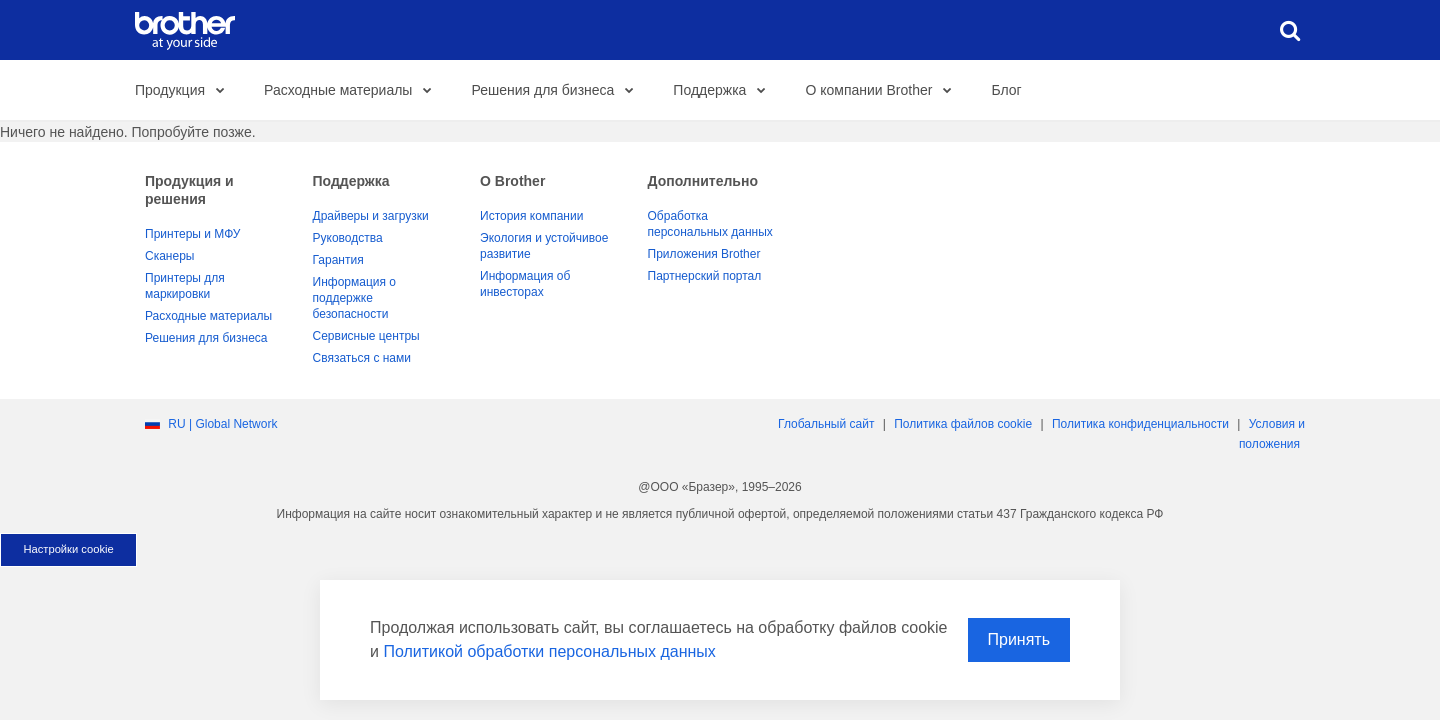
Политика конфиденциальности (1140, 424)
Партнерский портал (705, 276)
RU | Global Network (222, 424)
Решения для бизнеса (557, 91)
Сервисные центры (366, 336)
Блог (1006, 90)
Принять (1019, 639)
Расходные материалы (353, 91)
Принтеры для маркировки (185, 286)
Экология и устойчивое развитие (544, 246)
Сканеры (169, 256)
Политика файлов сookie (963, 424)
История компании (531, 216)
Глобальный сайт (826, 424)
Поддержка (724, 91)
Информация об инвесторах (525, 284)
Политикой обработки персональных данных (549, 651)
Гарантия (338, 260)
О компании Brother (883, 91)
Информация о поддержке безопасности (354, 298)
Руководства (348, 238)
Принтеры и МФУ (192, 234)
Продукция (185, 91)
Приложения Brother (704, 254)
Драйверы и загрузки (371, 216)
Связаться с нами (362, 358)
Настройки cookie (68, 549)
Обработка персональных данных (710, 224)
